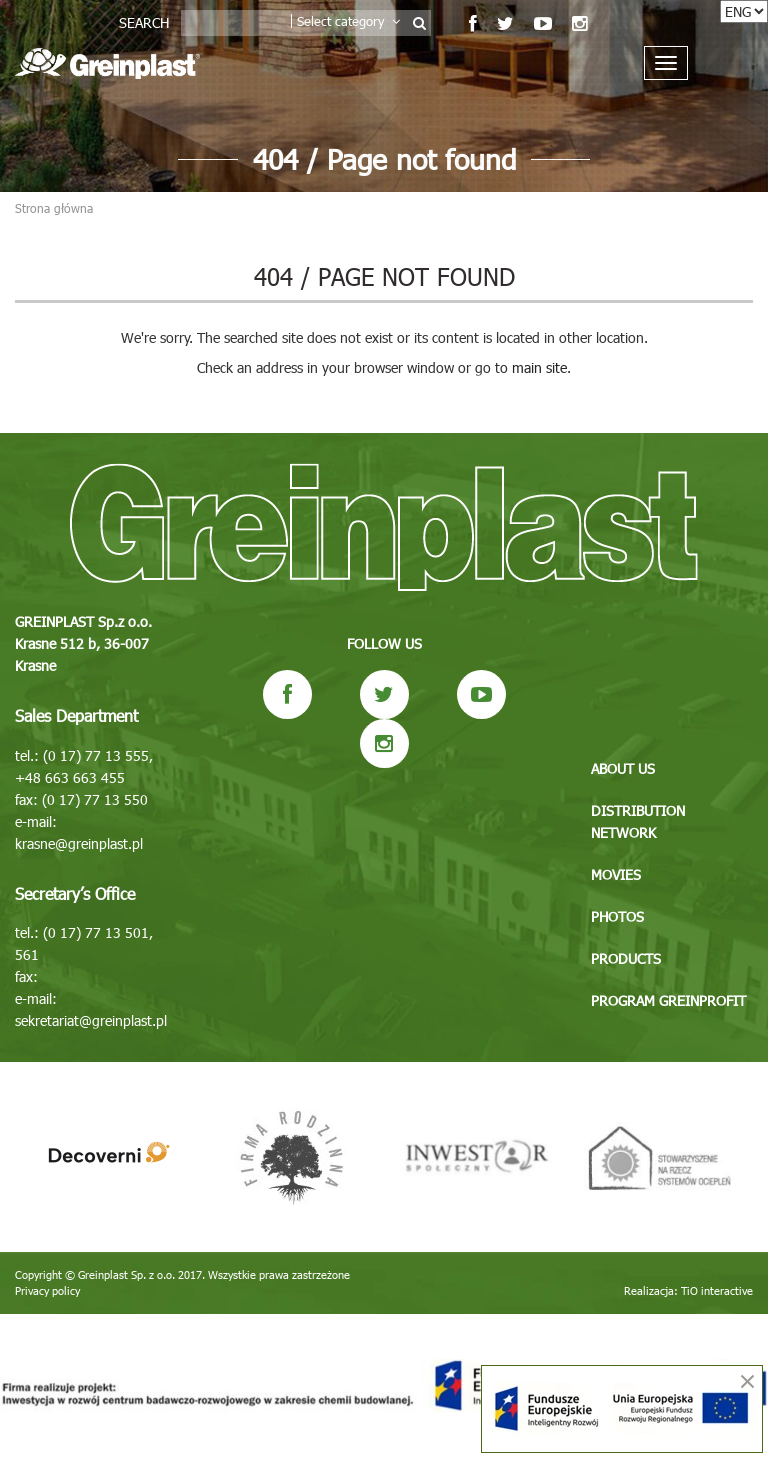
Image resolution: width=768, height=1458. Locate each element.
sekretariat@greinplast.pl (91, 1020)
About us (623, 768)
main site (539, 367)
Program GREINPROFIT (668, 1000)
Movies (616, 874)
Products (626, 958)
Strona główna (54, 208)
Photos (617, 916)
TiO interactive (717, 1290)
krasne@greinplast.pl (79, 843)
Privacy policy (47, 1290)
